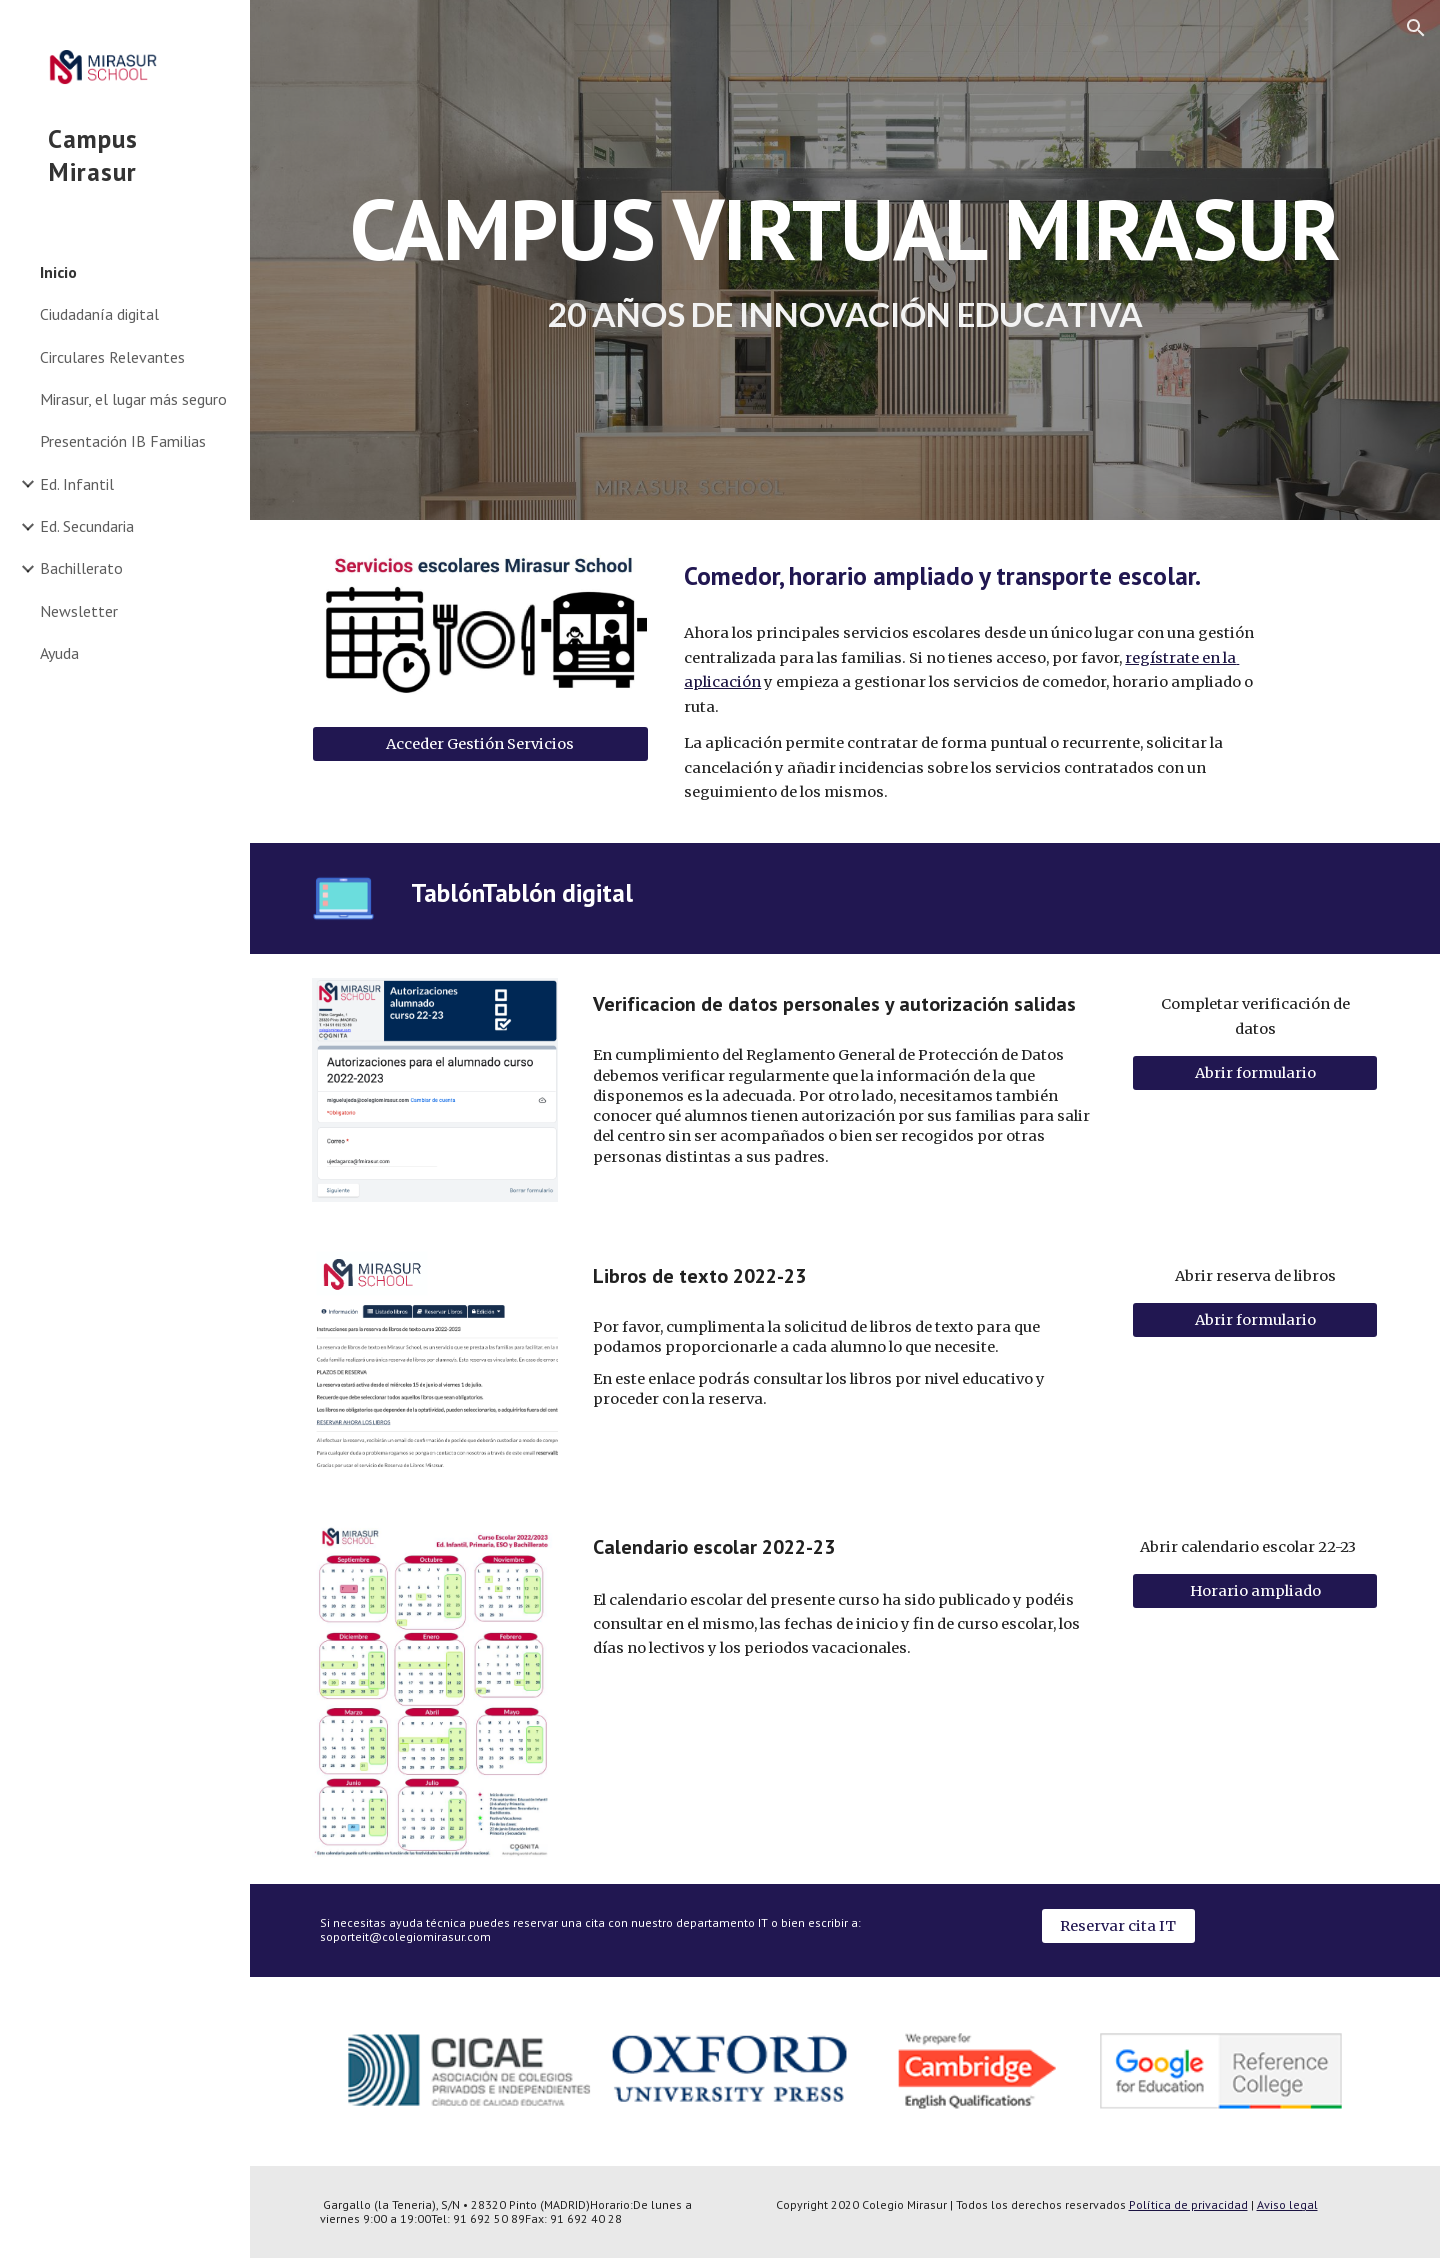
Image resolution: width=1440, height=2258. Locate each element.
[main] (845, 260)
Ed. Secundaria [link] (87, 526)
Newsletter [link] (79, 611)
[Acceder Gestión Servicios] (480, 743)
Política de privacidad (1188, 2204)
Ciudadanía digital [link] (99, 314)
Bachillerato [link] (81, 568)
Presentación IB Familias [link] (123, 441)
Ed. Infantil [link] (77, 484)
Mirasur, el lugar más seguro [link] (133, 399)
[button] (1416, 28)
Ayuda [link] (59, 653)
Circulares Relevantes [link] (112, 357)
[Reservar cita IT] (1118, 1925)
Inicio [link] (58, 272)
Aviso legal (1287, 2204)
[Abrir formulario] (1255, 1073)
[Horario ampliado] (1255, 1590)
